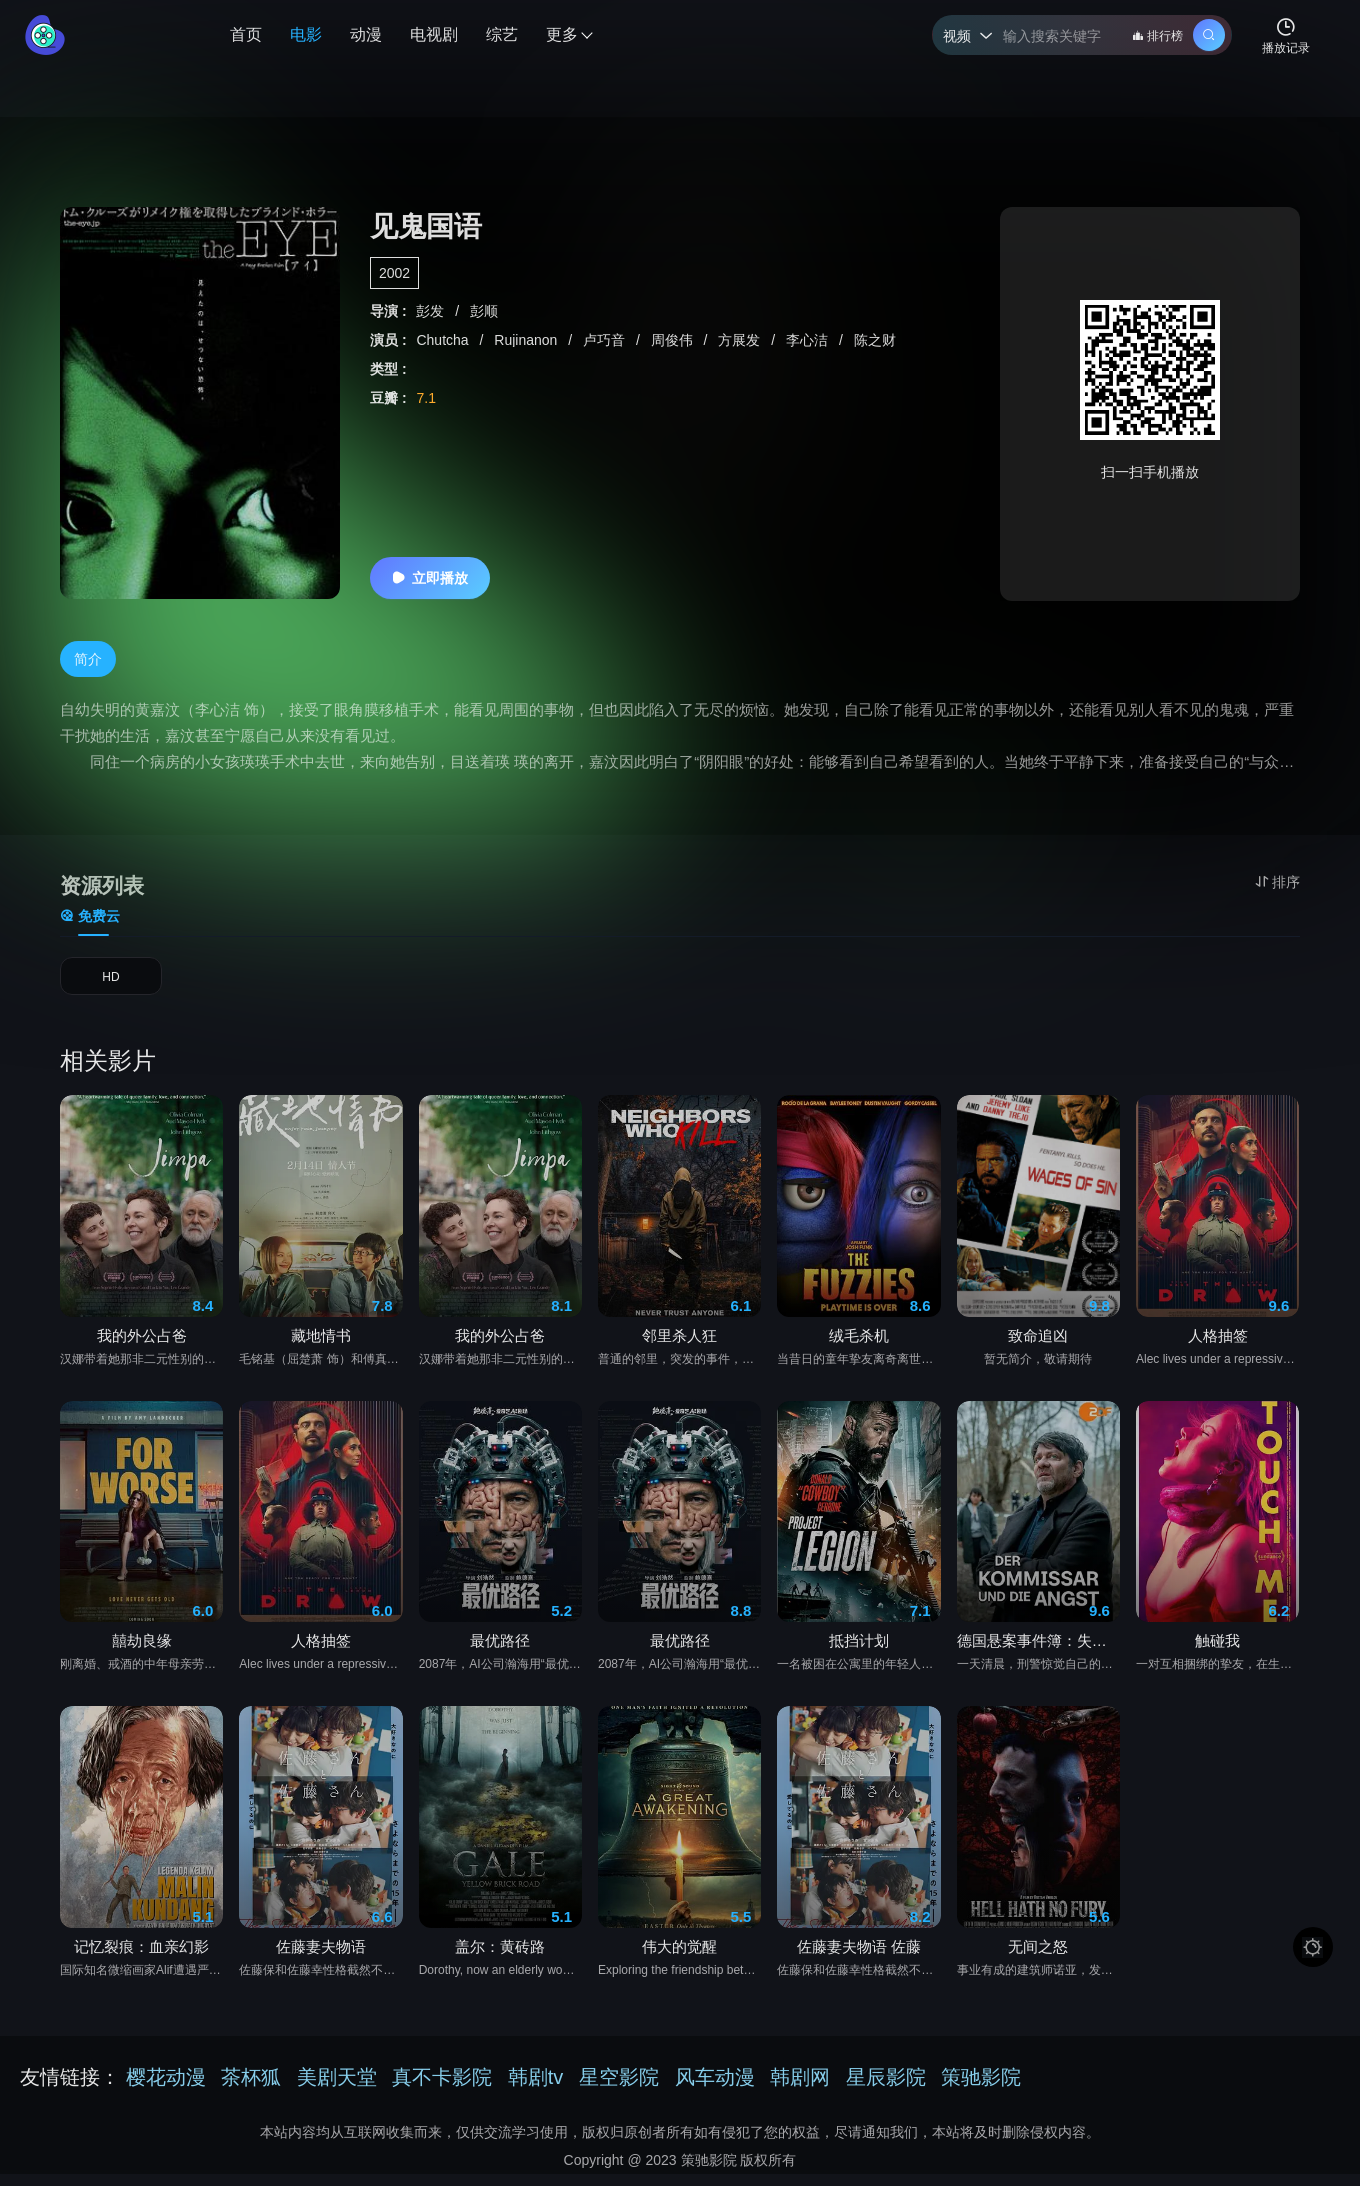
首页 (246, 34)
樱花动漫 (166, 2089)
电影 (306, 34)
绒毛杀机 (859, 1348)
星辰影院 (886, 2089)
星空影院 (619, 2089)
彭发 (432, 311)
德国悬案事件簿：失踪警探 (1038, 1654)
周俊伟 (674, 340)
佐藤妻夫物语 (321, 1959)
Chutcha (444, 340)
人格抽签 (1218, 1348)
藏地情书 (321, 1348)
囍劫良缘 (142, 1654)
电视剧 (434, 34)
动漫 (366, 34)
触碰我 (1217, 1654)
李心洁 (809, 340)
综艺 (502, 34)
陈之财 (875, 340)
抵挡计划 (859, 1654)
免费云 (90, 916)
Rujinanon (527, 340)
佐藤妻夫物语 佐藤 (859, 1959)
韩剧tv (536, 2089)
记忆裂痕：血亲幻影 (141, 1959)
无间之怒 (1038, 1959)
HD (111, 983)
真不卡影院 (442, 2089)
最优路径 (500, 1654)
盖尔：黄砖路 (500, 1959)
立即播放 (430, 578)
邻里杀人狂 (679, 1348)
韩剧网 (800, 2089)
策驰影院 (981, 2089)
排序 (1277, 882)
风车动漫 (715, 2089)
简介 (88, 659)
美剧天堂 (337, 2089)
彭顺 (484, 311)
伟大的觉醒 (679, 1959)
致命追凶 (1038, 1348)
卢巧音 (606, 340)
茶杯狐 (251, 2089)
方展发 (741, 340)
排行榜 (1157, 36)
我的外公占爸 (142, 1348)
